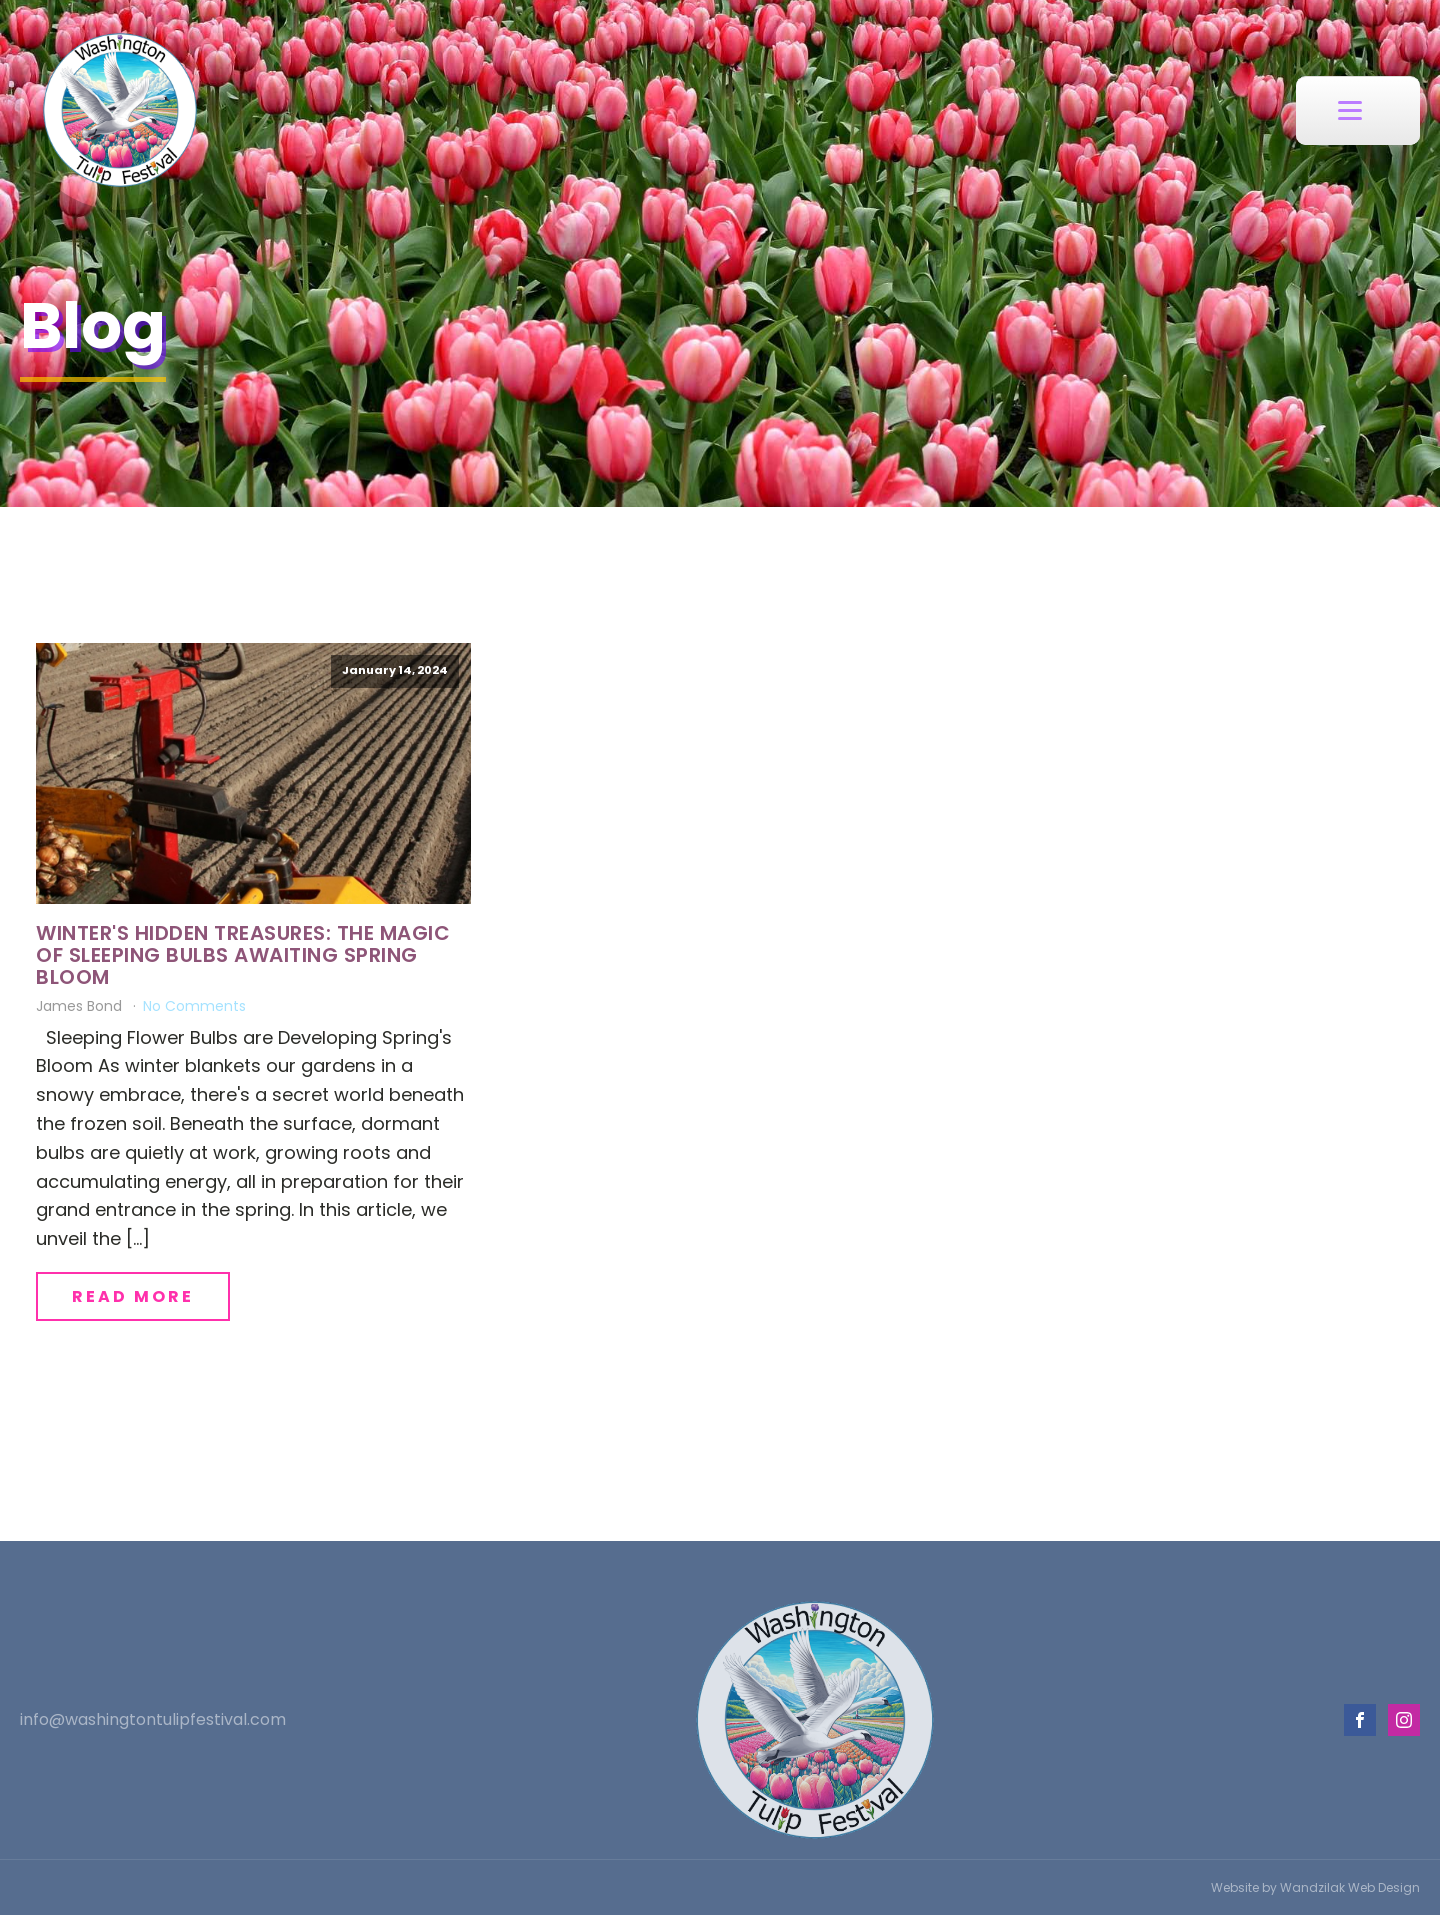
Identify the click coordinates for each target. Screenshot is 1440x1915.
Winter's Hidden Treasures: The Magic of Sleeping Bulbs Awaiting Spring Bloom (243, 955)
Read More (133, 1296)
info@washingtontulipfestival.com (153, 1720)
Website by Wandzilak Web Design (1315, 1887)
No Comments (194, 1006)
